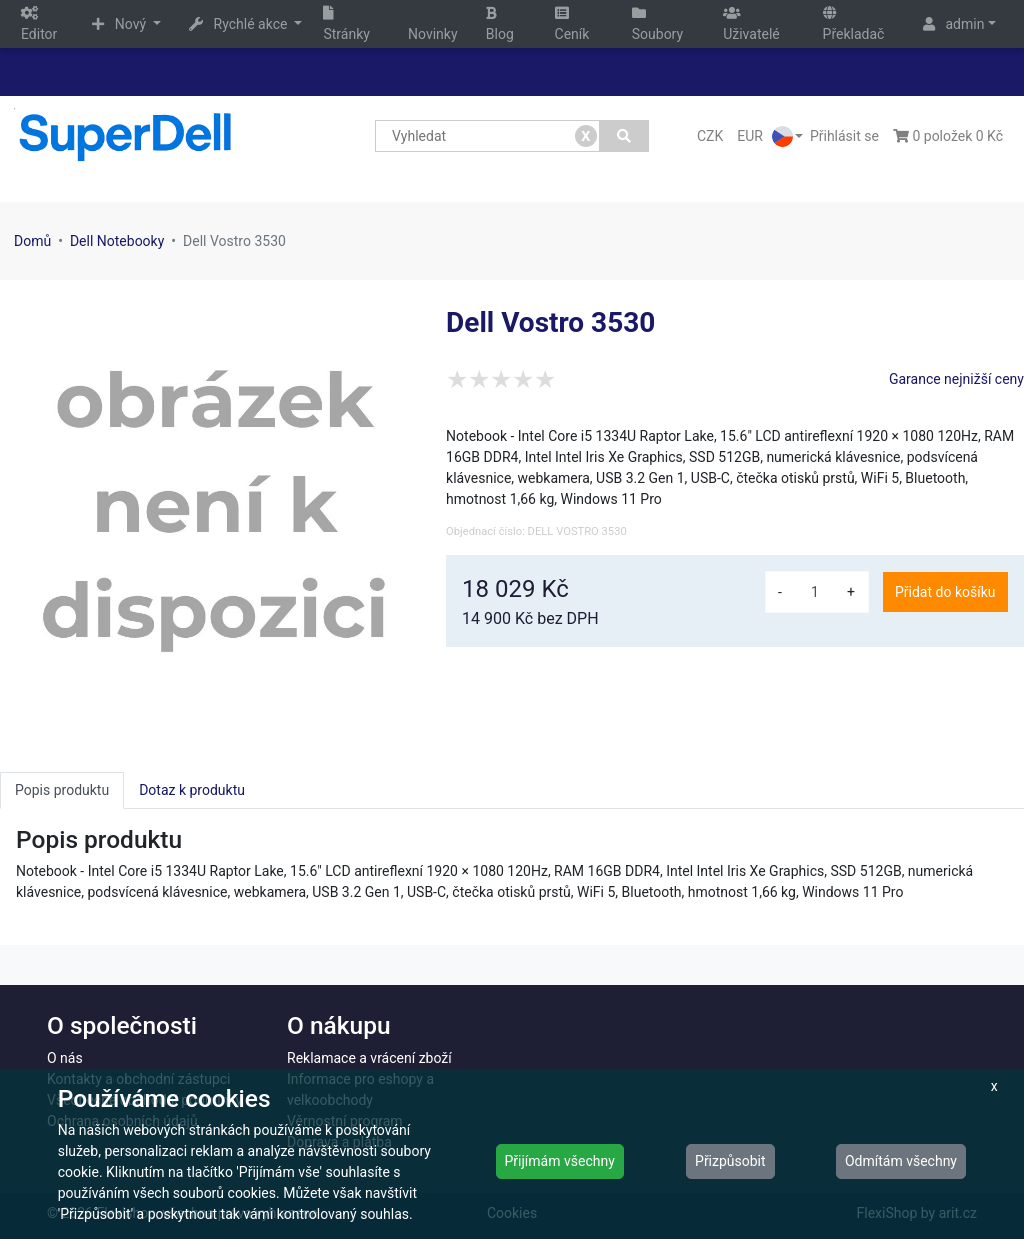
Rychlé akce (240, 24)
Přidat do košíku (945, 592)
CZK (710, 136)
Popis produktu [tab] (62, 790)
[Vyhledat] (624, 136)
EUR (750, 136)
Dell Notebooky (117, 241)
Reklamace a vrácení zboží (369, 1058)
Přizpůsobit (730, 1161)
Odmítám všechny (901, 1161)
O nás (65, 1058)
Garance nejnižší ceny (956, 379)
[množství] (815, 592)
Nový (120, 24)
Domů (32, 241)
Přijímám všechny (560, 1161)
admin (953, 24)
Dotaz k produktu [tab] (192, 790)
